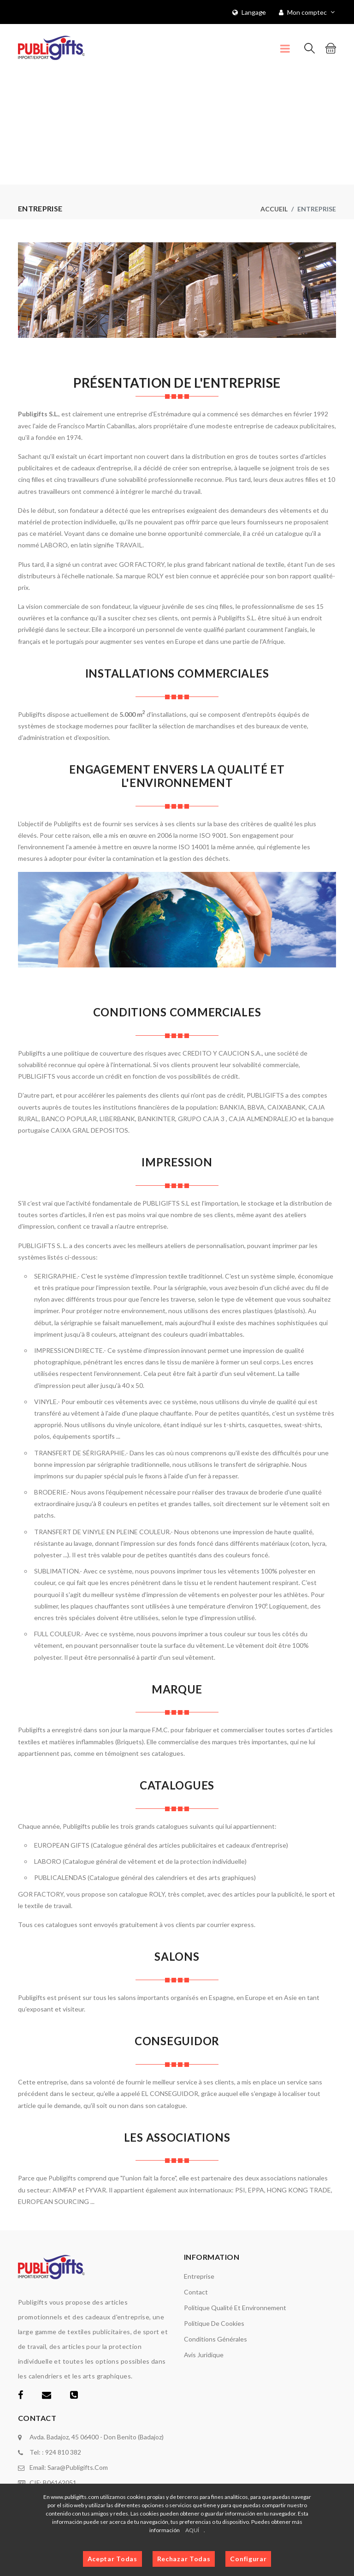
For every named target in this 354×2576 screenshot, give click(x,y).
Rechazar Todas (184, 2559)
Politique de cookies (214, 2323)
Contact (196, 2292)
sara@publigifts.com (77, 2467)
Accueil (274, 209)
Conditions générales (215, 2339)
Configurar (248, 2559)
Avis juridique (204, 2355)
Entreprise (199, 2276)
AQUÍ (192, 2530)
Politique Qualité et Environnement (235, 2308)
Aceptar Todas (112, 2559)
